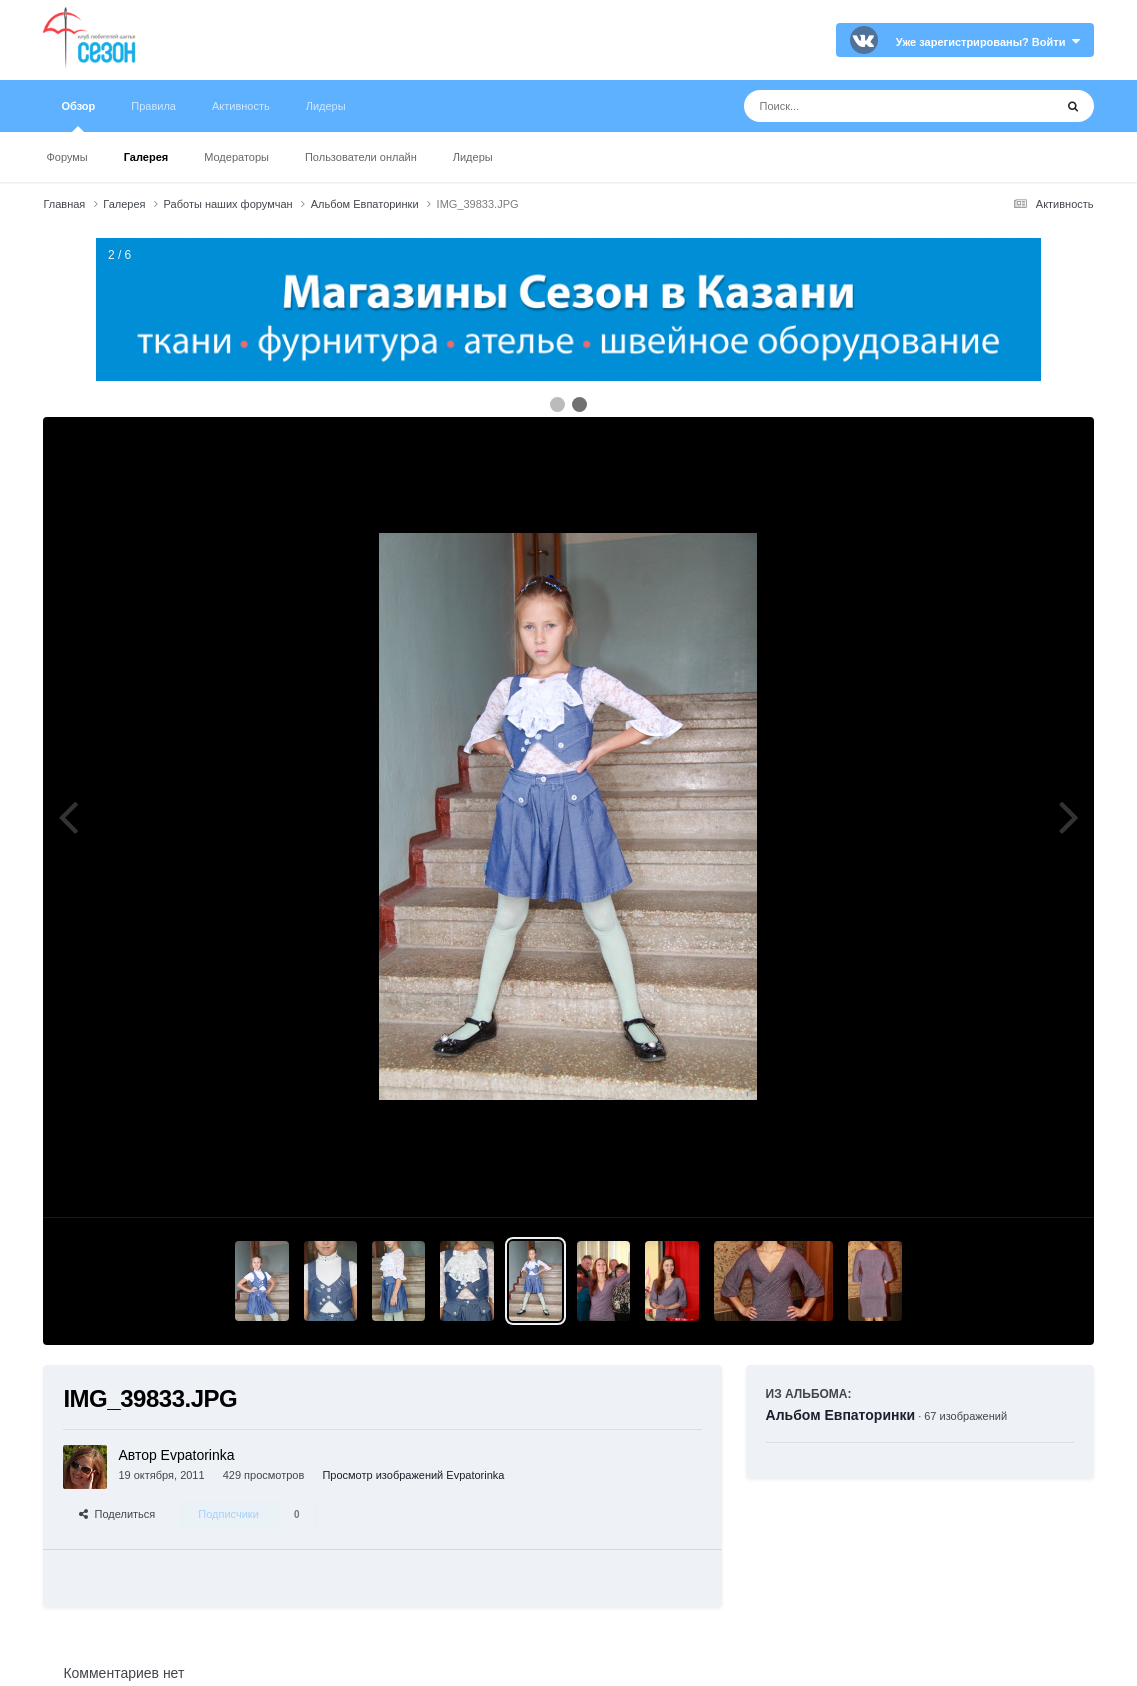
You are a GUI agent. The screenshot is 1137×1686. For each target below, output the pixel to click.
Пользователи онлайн (361, 157)
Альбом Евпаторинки (841, 1415)
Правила (153, 106)
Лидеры (473, 157)
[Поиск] (861, 106)
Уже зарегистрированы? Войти (988, 42)
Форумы (66, 157)
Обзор (78, 116)
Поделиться (117, 1514)
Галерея (146, 157)
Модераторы (236, 157)
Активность (241, 106)
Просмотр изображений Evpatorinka (413, 1475)
